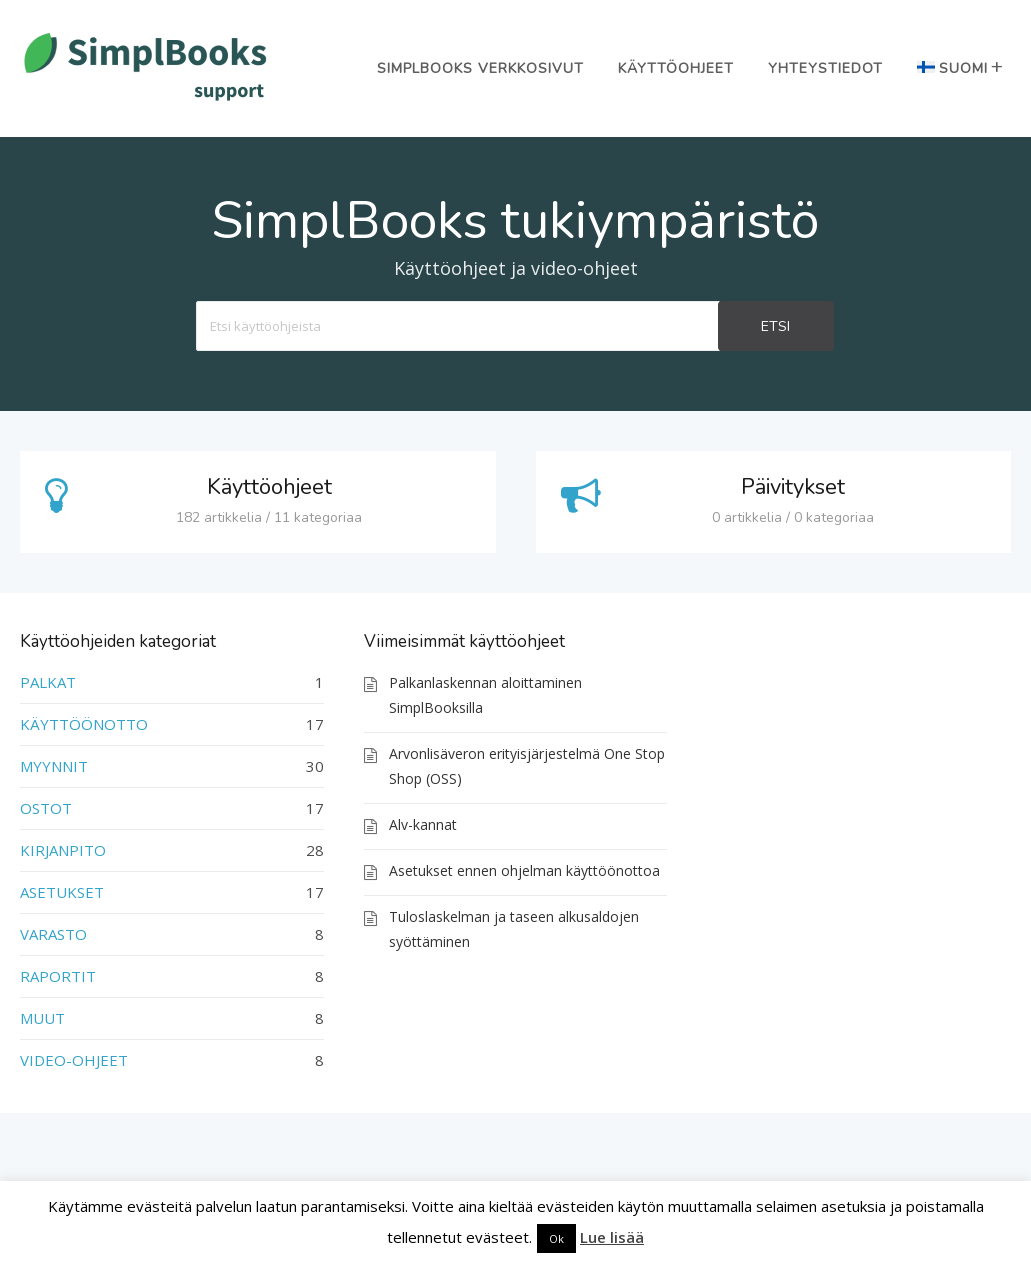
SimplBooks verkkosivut (480, 68)
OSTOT (46, 808)
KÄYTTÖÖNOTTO (84, 724)
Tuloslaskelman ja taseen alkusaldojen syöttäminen (514, 929)
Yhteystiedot (825, 68)
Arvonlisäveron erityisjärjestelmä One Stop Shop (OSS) (527, 766)
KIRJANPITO (63, 850)
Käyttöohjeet (676, 68)
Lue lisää (612, 1237)
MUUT (42, 1018)
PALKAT (48, 682)
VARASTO (53, 934)
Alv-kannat (423, 824)
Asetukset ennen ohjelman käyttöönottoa (524, 870)
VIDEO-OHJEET (74, 1060)
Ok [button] (556, 1238)
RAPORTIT (58, 976)
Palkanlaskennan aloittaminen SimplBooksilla (485, 695)
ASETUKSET (62, 892)
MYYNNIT (54, 766)
